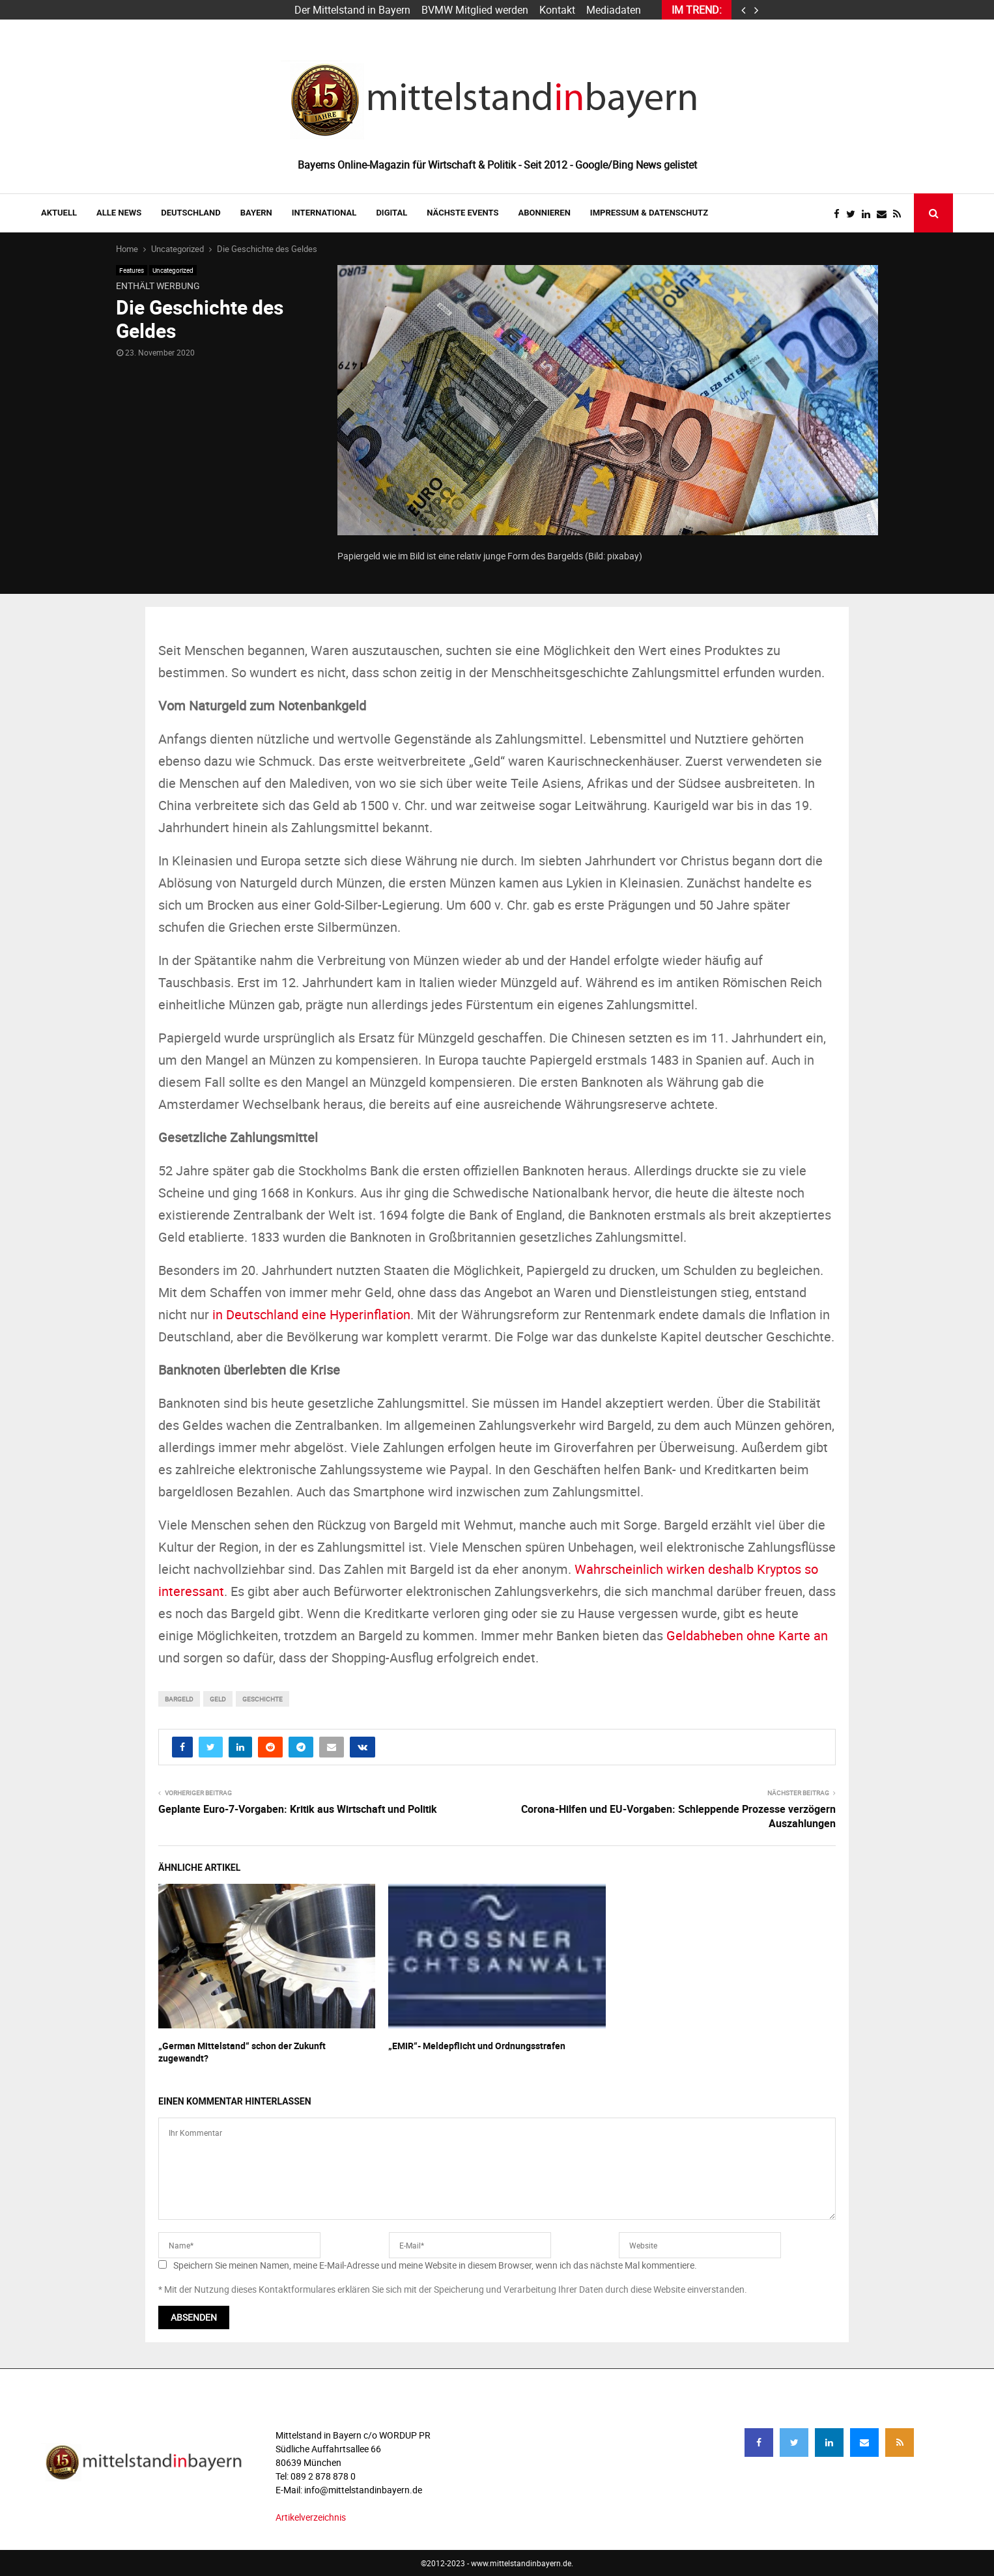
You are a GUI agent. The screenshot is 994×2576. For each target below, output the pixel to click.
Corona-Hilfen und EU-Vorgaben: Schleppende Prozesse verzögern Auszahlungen (678, 1816)
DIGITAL (391, 212)
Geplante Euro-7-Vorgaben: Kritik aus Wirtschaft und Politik (297, 1809)
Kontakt (557, 10)
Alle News (118, 212)
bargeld (179, 1698)
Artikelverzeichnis (311, 2517)
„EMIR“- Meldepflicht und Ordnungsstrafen (476, 2045)
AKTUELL (59, 212)
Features (131, 270)
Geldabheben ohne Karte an (747, 1635)
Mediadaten (613, 10)
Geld (218, 1698)
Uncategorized (172, 270)
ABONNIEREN (544, 212)
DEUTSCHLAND (190, 212)
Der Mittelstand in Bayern (352, 10)
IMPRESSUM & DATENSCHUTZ (649, 212)
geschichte (262, 1698)
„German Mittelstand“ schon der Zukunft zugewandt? (242, 2051)
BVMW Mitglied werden (474, 10)
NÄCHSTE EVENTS (462, 212)
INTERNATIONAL (324, 212)
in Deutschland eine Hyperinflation (311, 1314)
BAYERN (256, 212)
